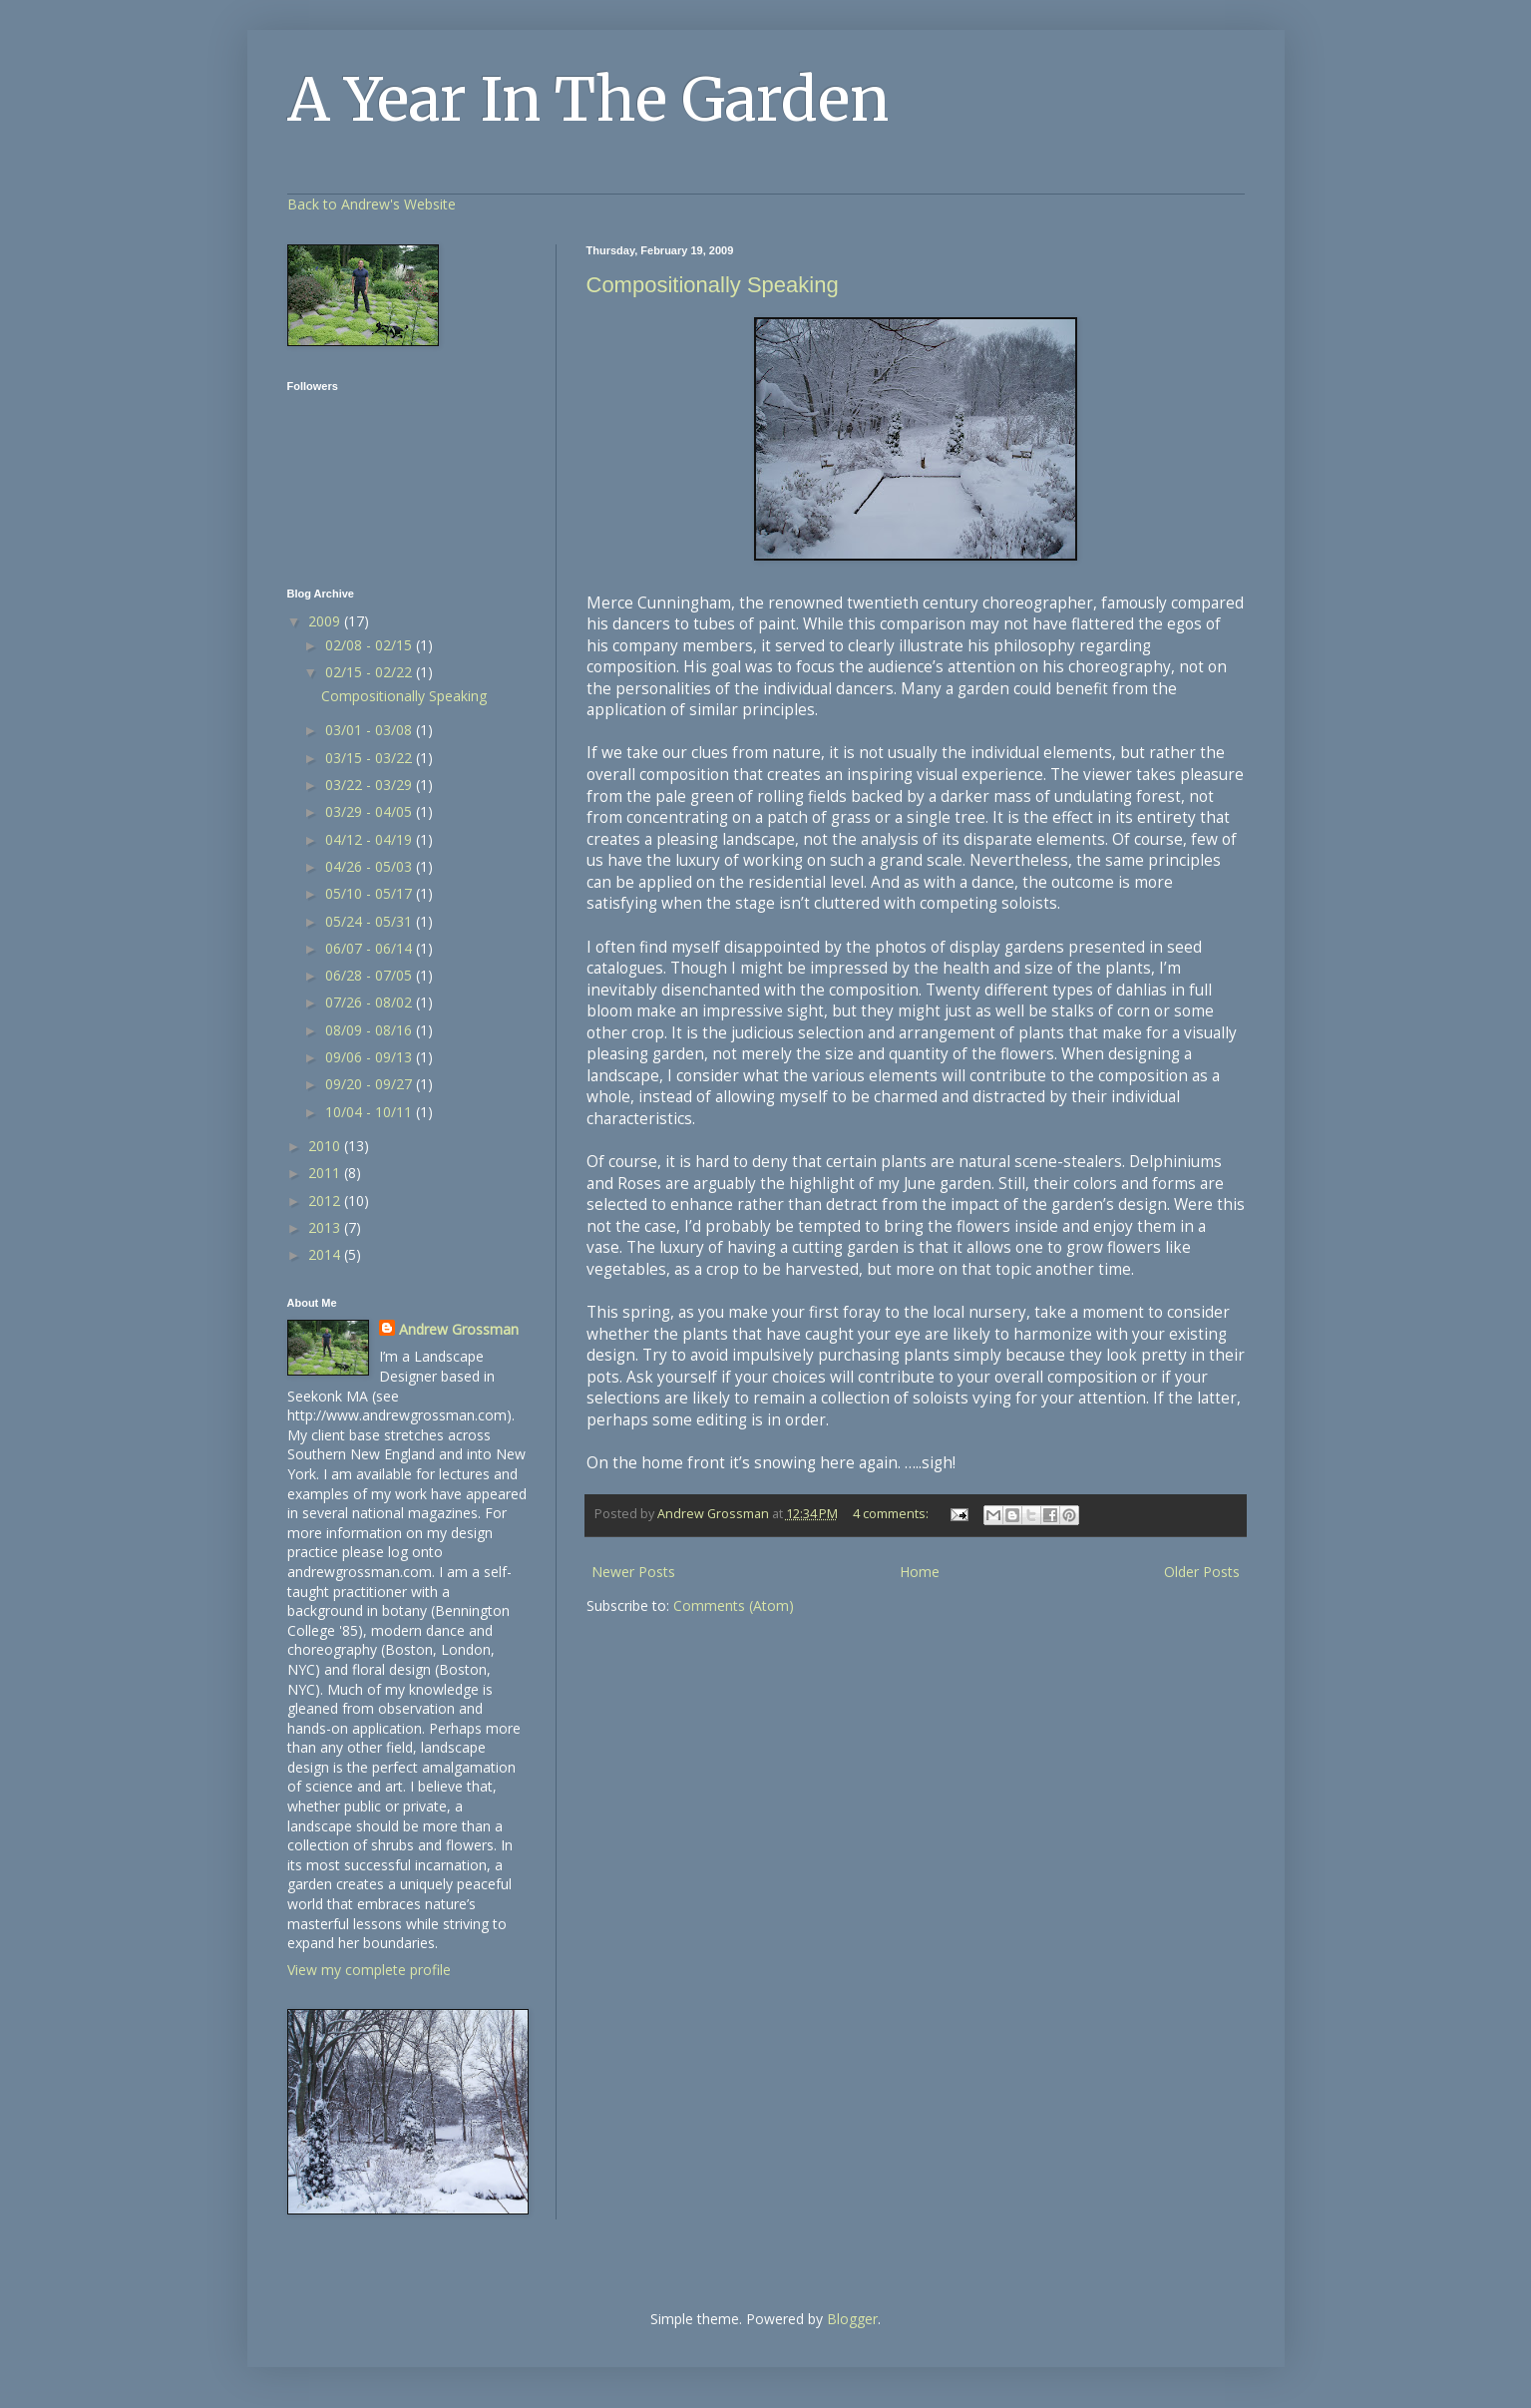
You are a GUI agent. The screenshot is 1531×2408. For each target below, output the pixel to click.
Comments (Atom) (733, 1605)
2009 (326, 620)
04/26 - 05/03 (370, 866)
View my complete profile (369, 1969)
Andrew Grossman (459, 1329)
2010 (326, 1145)
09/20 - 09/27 (370, 1083)
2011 (326, 1172)
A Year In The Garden (588, 99)
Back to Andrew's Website (371, 204)
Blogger (852, 2318)
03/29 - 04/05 (370, 811)
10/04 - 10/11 (370, 1111)
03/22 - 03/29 (370, 784)
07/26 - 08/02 (370, 1002)
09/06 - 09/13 (370, 1056)
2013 (326, 1227)
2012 (326, 1200)
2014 (326, 1254)
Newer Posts (633, 1571)
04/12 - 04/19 (370, 839)
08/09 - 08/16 (370, 1029)
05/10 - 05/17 (370, 893)
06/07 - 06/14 (370, 948)
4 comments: (892, 1513)
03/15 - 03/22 (370, 757)
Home (920, 1571)
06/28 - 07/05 (370, 975)
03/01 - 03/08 (370, 729)
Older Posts (1202, 1571)
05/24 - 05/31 (370, 921)
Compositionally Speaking (712, 284)
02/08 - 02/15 (370, 644)
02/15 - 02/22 (370, 671)
